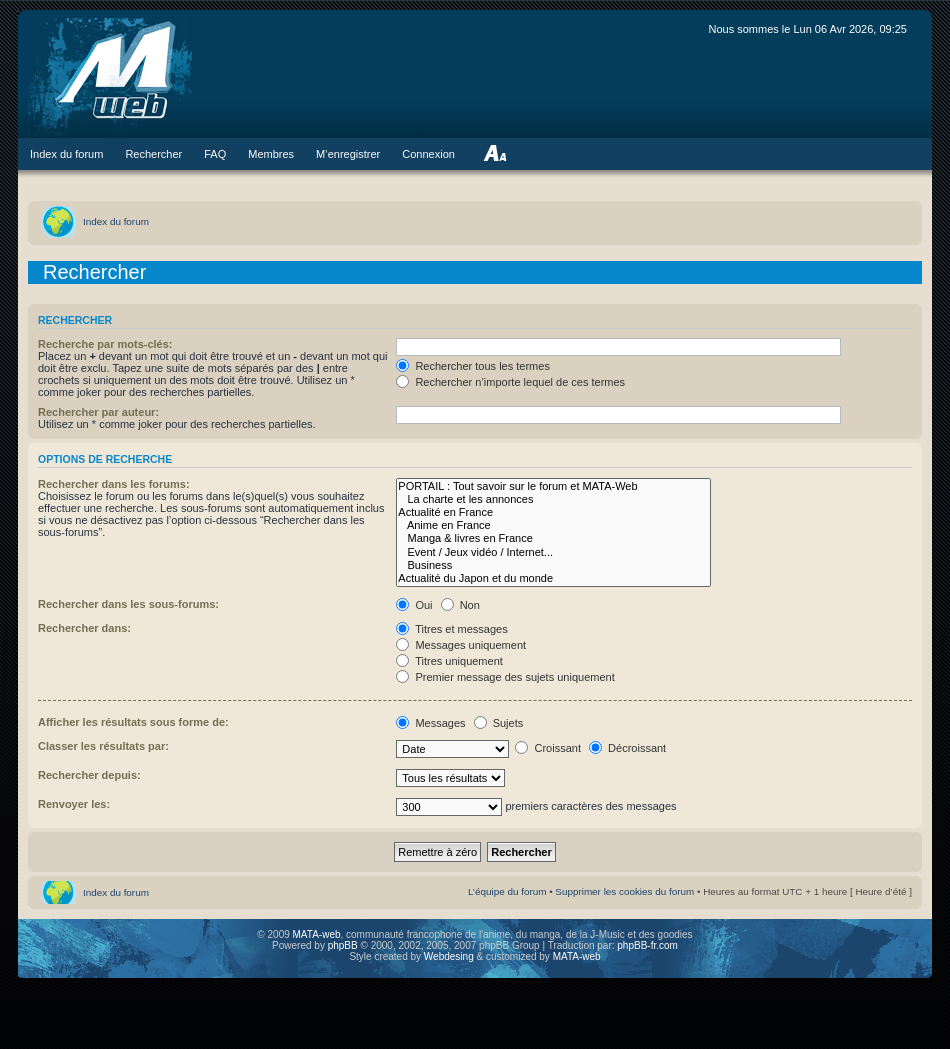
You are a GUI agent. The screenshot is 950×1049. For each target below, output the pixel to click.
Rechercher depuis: (89, 775)
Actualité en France (553, 512)
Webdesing (450, 956)
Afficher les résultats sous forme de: (133, 722)
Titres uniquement (449, 661)
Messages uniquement (461, 645)
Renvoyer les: (74, 804)
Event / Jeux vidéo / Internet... (553, 552)
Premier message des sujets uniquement (505, 677)
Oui (414, 605)
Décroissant (627, 748)
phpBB (343, 945)
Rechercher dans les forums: (114, 484)
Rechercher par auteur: (98, 412)
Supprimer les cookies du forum (624, 891)
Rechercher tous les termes (473, 366)
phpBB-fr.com (647, 945)
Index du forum (116, 221)
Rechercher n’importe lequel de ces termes (510, 382)
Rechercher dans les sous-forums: (128, 604)
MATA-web (317, 934)
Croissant (548, 748)
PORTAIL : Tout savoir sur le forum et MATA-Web (553, 486)
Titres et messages (451, 629)
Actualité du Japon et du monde (553, 578)
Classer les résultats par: (103, 746)
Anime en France (553, 525)
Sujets (499, 723)
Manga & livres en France (553, 538)
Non (460, 605)
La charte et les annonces (553, 499)
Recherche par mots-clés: (105, 344)
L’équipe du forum (507, 891)
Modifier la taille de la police (494, 154)
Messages (430, 723)
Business (553, 565)
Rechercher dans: (84, 628)
